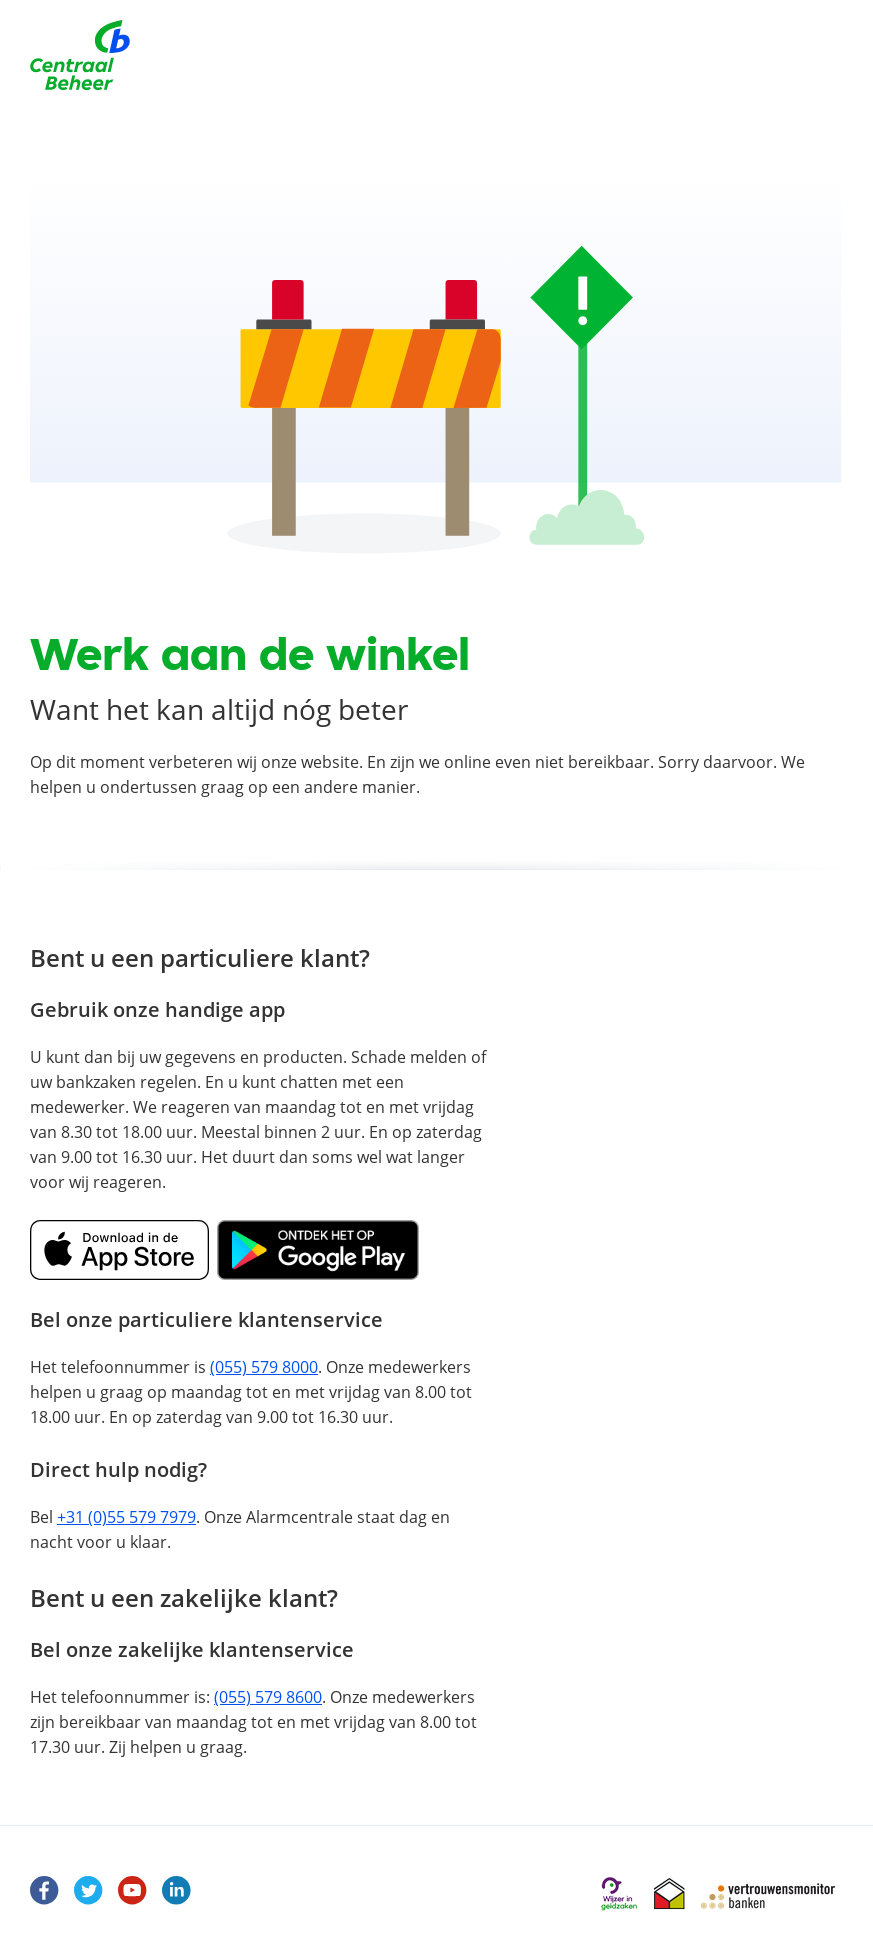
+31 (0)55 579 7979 (126, 1517)
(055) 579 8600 (268, 1697)
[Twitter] (89, 1891)
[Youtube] (133, 1891)
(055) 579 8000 (264, 1367)
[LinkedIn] (177, 1891)
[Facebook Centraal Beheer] (45, 1891)
